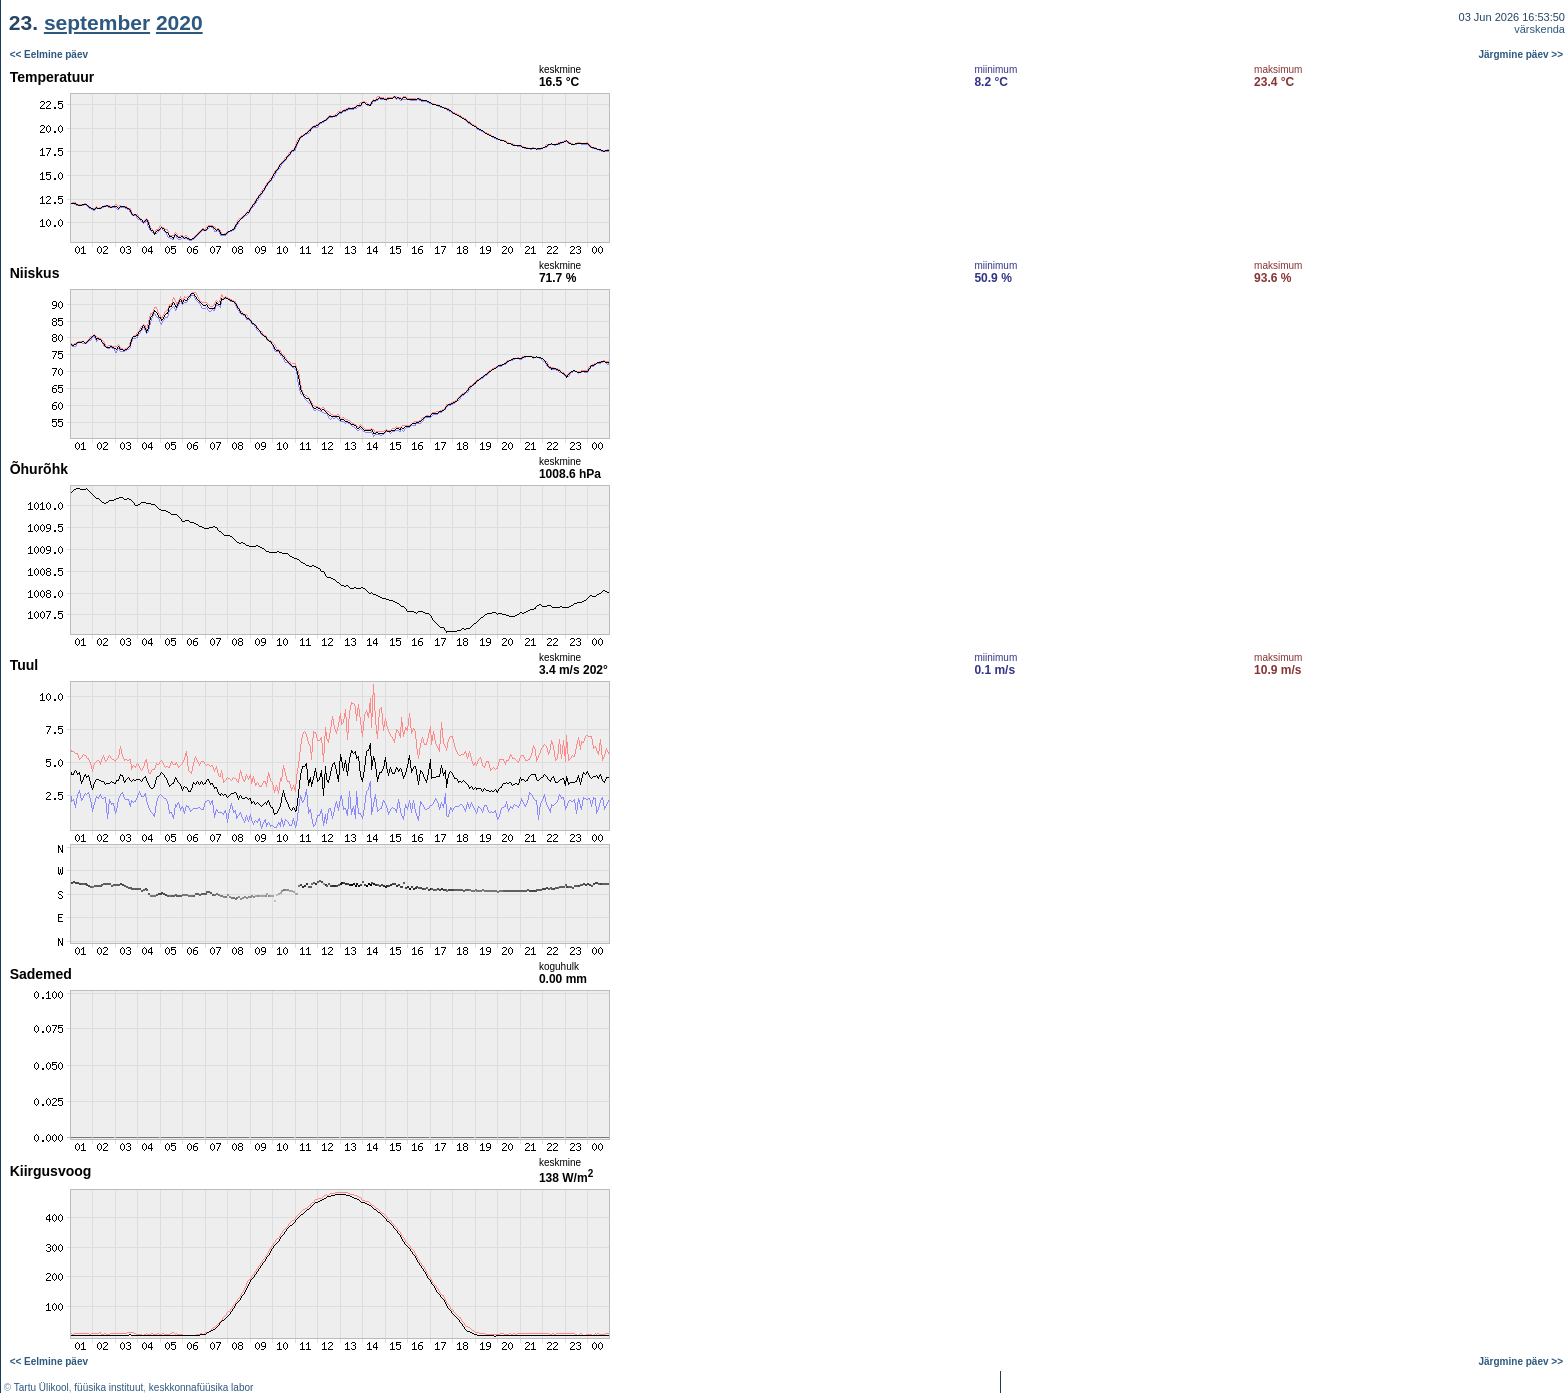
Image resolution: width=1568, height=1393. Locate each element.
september (97, 22)
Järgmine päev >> (1521, 54)
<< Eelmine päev (49, 54)
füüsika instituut (108, 1387)
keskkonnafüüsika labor (201, 1387)
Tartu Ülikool (41, 1387)
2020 (179, 22)
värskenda (1539, 29)
